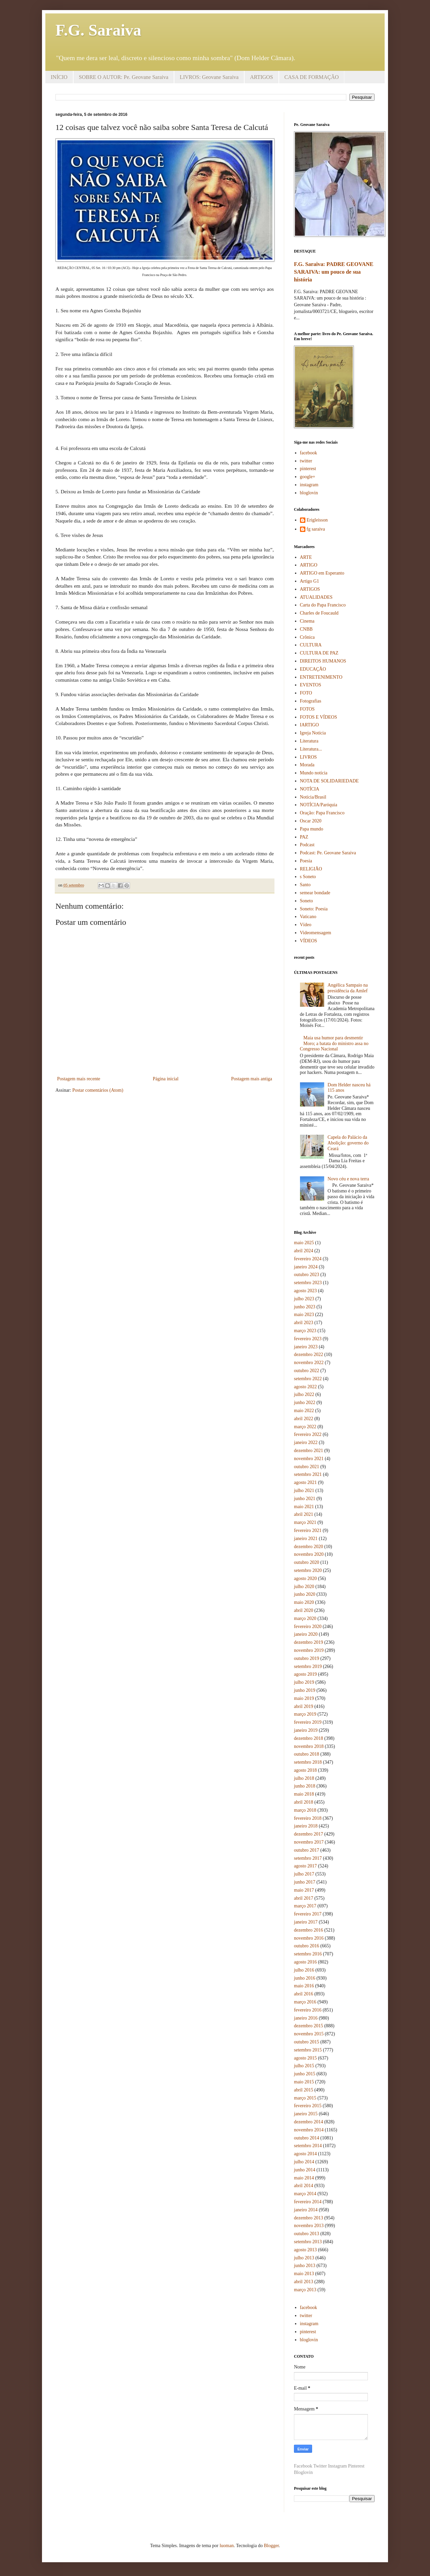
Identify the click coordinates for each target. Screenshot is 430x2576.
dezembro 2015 (308, 2025)
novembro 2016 (309, 1938)
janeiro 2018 (305, 1825)
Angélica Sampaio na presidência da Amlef (348, 988)
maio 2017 (304, 1890)
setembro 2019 (308, 1666)
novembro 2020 (309, 1554)
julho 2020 (304, 1586)
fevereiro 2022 (307, 1434)
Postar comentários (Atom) (97, 1090)
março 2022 (305, 1426)
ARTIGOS (261, 77)
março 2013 (305, 2289)
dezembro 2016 (308, 1930)
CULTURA (311, 644)
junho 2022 (304, 1402)
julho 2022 (304, 1394)
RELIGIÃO (311, 868)
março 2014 (305, 2193)
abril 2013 (303, 2281)
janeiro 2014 (305, 2209)
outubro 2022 (306, 1370)
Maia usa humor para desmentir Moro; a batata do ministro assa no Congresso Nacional (334, 1043)
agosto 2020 (305, 1578)
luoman (227, 2545)
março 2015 (305, 2097)
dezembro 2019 (308, 1642)
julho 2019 (304, 1682)
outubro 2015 (306, 2041)
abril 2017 (303, 1898)
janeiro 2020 (305, 1634)
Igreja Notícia (313, 732)
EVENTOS (310, 684)
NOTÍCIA (309, 789)
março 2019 (305, 1714)
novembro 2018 (309, 1746)
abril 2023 (303, 1322)
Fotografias (310, 701)
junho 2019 (304, 1690)
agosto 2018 (305, 1770)
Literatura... (311, 749)
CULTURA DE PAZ (319, 653)
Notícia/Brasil (313, 797)
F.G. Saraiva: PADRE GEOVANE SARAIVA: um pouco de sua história (333, 272)
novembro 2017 (309, 1842)
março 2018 (305, 1810)
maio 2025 (304, 1242)
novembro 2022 (309, 1362)
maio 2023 (304, 1314)
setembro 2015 (308, 2049)
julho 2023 (304, 1298)
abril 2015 (303, 2089)
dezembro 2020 (308, 1546)
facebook (308, 452)
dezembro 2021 (308, 1450)
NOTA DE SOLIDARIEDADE (329, 780)
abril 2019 (303, 1706)
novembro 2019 (309, 1650)
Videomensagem (315, 932)
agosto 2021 (305, 1482)
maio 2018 (304, 1794)
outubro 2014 (306, 2137)
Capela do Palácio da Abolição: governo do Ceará (348, 1143)
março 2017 (305, 1905)
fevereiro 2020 (307, 1626)
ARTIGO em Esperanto (322, 573)
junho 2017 (304, 1882)
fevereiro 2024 (307, 1258)
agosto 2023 (305, 1290)
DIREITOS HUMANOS (323, 661)
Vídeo (305, 924)
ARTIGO (308, 565)
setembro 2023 (308, 1282)
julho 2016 (304, 1970)
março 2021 (305, 1522)
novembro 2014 (309, 2129)
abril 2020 (303, 1610)
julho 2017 (304, 1874)
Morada (307, 764)
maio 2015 (304, 2081)
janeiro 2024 (305, 1266)
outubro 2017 (306, 1850)
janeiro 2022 (305, 1442)
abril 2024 (303, 1250)
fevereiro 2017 (307, 1913)
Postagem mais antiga (251, 1078)
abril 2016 (303, 1993)
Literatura (309, 740)
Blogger (271, 2545)
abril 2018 (303, 1802)
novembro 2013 (309, 2225)
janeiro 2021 (305, 1538)
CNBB (306, 629)
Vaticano (308, 916)
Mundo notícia (314, 772)
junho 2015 (304, 2073)
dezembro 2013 (308, 2217)
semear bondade (315, 892)
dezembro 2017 (308, 1834)
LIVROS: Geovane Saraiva (209, 77)
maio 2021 (304, 1506)
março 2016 (305, 2001)
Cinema (307, 621)
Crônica (307, 637)
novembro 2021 (309, 1458)
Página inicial (166, 1078)
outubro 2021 (306, 1466)
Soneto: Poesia (314, 908)
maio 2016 (304, 1985)
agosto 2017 (305, 1865)
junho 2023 (304, 1306)
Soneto (306, 900)
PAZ (304, 837)
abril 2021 (303, 1514)
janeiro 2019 (305, 1730)
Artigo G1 (309, 581)
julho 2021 (304, 1490)
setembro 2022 (308, 1378)
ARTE (306, 557)
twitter (306, 460)
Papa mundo (312, 828)
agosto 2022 (305, 1386)
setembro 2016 (308, 1953)
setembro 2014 (308, 2145)
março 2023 (305, 1330)
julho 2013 (304, 2257)
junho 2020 (304, 1594)
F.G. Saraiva (98, 30)
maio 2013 (304, 2273)
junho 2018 (304, 1786)
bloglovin (309, 492)
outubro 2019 (306, 1658)
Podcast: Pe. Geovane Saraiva (328, 852)
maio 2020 (304, 1602)
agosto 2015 (305, 2058)
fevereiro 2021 (307, 1530)
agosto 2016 (305, 1961)
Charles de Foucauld (319, 613)
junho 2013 (304, 2265)
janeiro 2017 (305, 1922)
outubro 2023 (306, 1274)
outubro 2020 (306, 1562)
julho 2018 (304, 1778)
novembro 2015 (309, 2033)
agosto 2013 (305, 2249)
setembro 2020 (308, 1570)
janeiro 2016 (305, 2018)
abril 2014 (303, 2185)
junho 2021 (304, 1498)
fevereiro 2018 (307, 1818)
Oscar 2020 (310, 820)
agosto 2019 (305, 1674)
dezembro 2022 (308, 1354)
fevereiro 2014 (307, 2201)
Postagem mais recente (78, 1078)
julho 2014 (304, 2161)
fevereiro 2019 (307, 1722)
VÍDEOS (308, 940)
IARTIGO (309, 724)
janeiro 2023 (305, 1346)
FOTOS (307, 709)
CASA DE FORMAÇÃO (312, 77)
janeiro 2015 (305, 2113)
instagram (309, 484)
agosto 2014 (305, 2153)
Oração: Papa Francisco (322, 812)
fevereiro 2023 (307, 1338)
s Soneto (308, 876)
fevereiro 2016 (307, 2010)
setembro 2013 (308, 2241)
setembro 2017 (308, 1858)
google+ (307, 476)
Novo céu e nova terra (348, 1178)
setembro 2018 (308, 1762)
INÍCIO (59, 77)
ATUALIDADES (316, 597)
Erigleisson (317, 520)
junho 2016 (304, 1978)
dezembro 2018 (308, 1738)
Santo (305, 884)
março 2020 (305, 1618)
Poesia (306, 860)
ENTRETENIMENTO (321, 677)
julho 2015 (304, 2065)
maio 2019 (304, 1698)
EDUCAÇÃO (313, 669)
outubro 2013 (306, 2233)
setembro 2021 (308, 1474)
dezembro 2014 (308, 2121)
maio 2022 (304, 1410)
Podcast (307, 844)
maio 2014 (304, 2177)
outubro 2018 (306, 1754)
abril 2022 (303, 1418)
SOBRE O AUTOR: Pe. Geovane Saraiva (123, 77)
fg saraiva (316, 529)
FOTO (306, 692)
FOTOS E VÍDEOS (318, 717)
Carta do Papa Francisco (323, 604)
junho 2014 (304, 2169)
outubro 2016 (306, 1945)
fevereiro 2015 (307, 2105)
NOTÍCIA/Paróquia (318, 804)
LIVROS (308, 757)
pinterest (308, 468)
